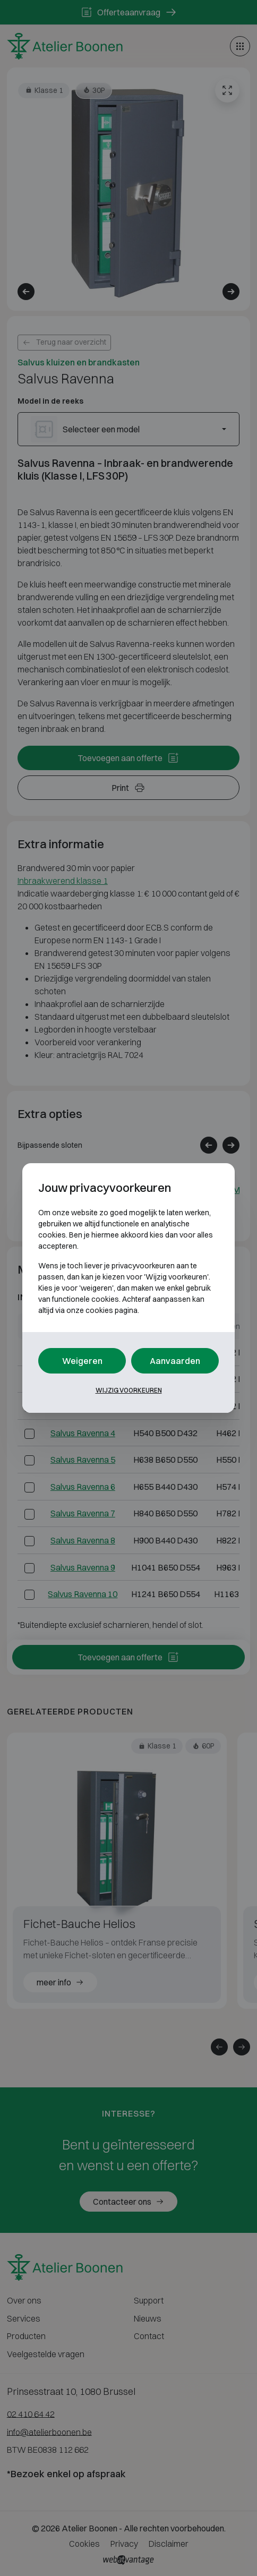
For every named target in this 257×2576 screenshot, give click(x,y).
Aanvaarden (175, 1360)
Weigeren (82, 1360)
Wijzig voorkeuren (129, 1390)
